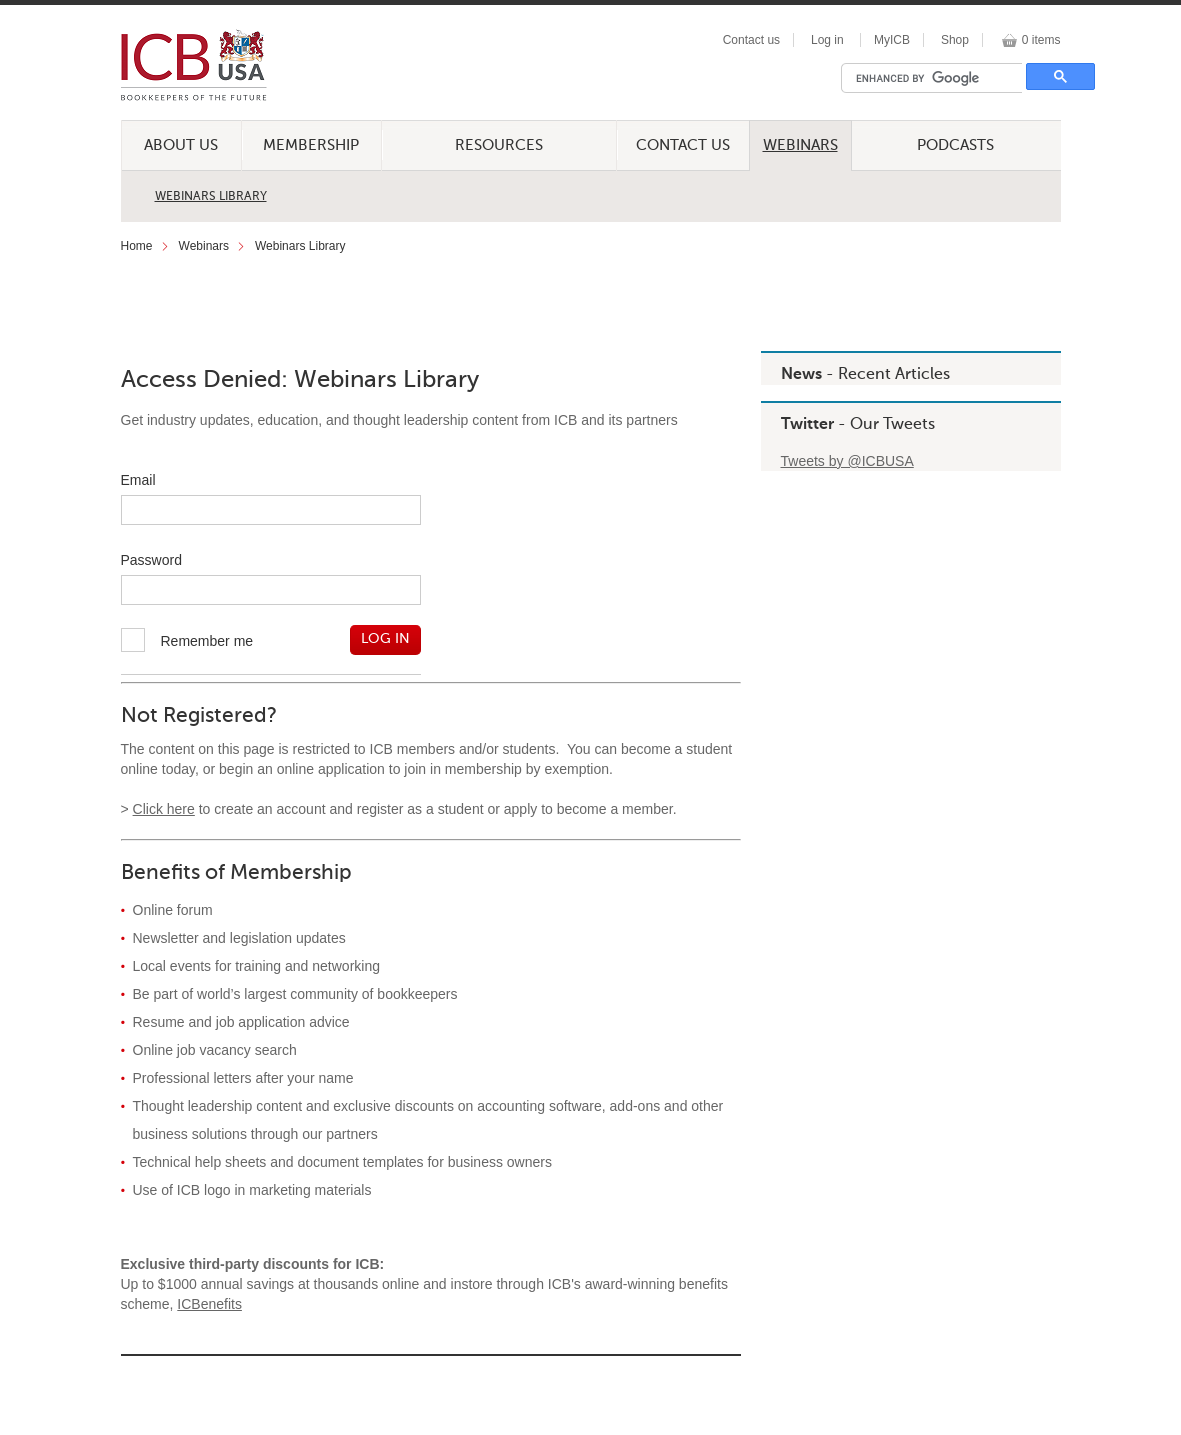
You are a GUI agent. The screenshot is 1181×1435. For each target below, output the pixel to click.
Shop (955, 40)
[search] (937, 78)
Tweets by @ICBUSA (847, 461)
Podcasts (955, 145)
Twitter (807, 425)
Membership (311, 145)
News (801, 375)
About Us (181, 145)
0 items (1041, 40)
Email (138, 480)
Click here (164, 809)
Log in (827, 40)
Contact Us (683, 145)
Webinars (800, 145)
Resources (499, 145)
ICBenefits (209, 1304)
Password (151, 560)
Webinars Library (211, 197)
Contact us (751, 40)
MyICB (892, 40)
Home (137, 246)
